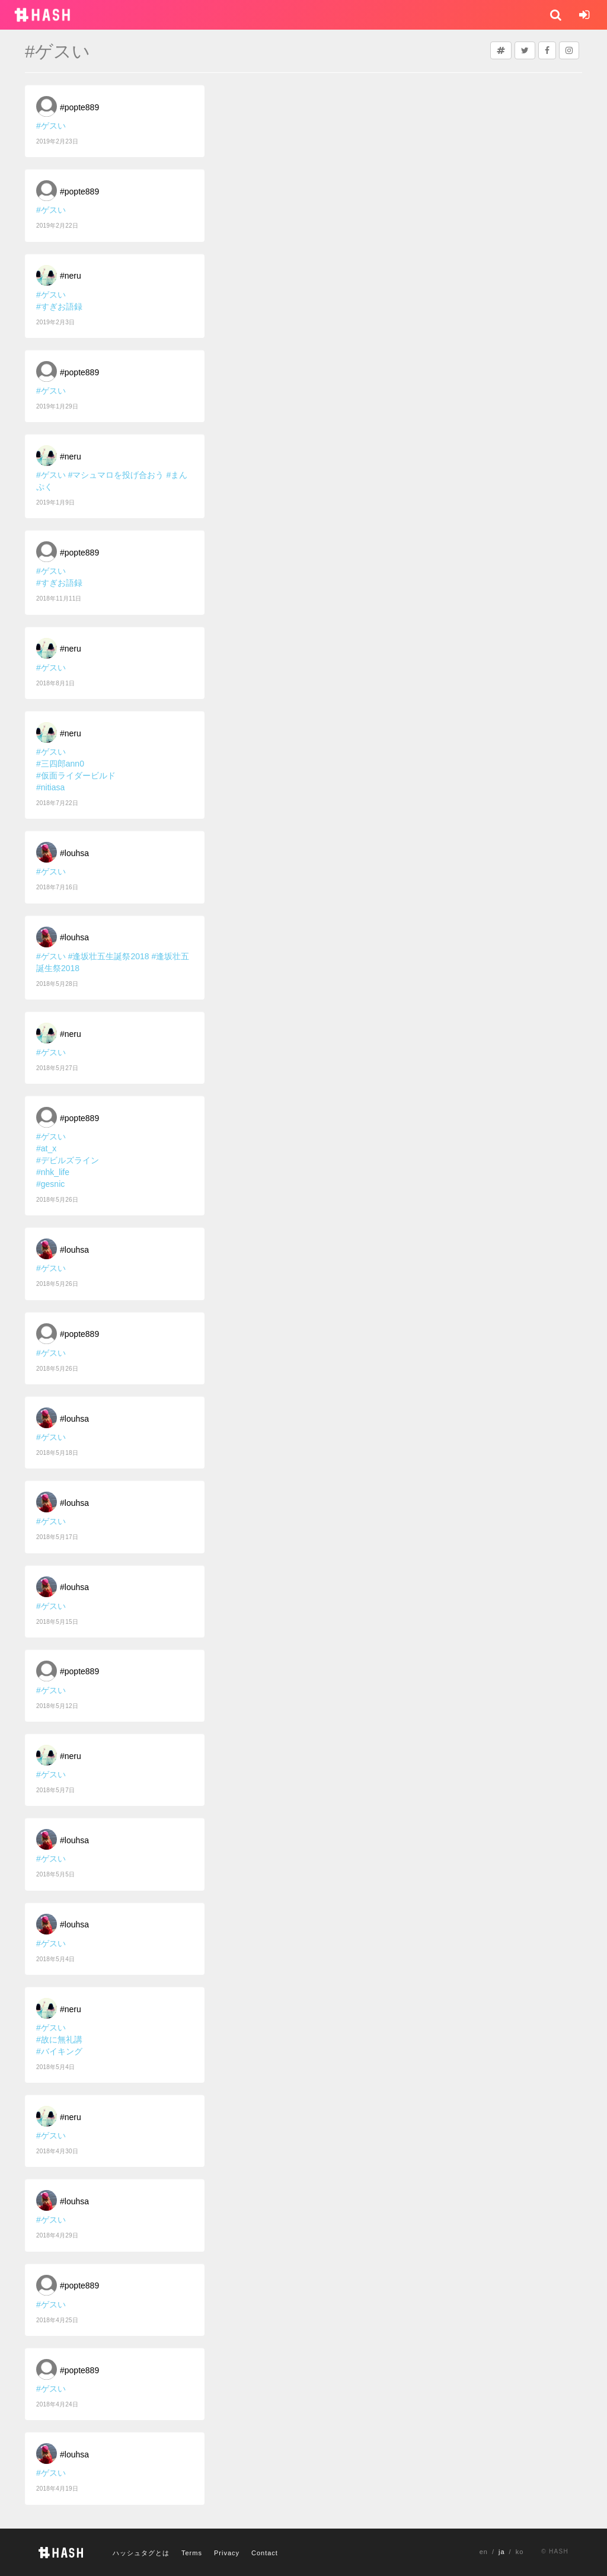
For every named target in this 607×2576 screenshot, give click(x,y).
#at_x (46, 1148)
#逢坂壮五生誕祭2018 (108, 956)
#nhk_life (52, 1172)
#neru (70, 275)
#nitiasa (50, 787)
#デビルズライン (67, 1160)
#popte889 (79, 107)
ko (520, 2551)
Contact (264, 2552)
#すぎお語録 (59, 306)
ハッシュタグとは (141, 2552)
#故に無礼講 (59, 2039)
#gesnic (50, 1184)
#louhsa (74, 853)
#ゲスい (51, 125)
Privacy (226, 2552)
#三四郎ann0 (60, 763)
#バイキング (59, 2051)
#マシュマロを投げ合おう (116, 475)
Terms (191, 2552)
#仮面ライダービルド (76, 775)
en (484, 2551)
